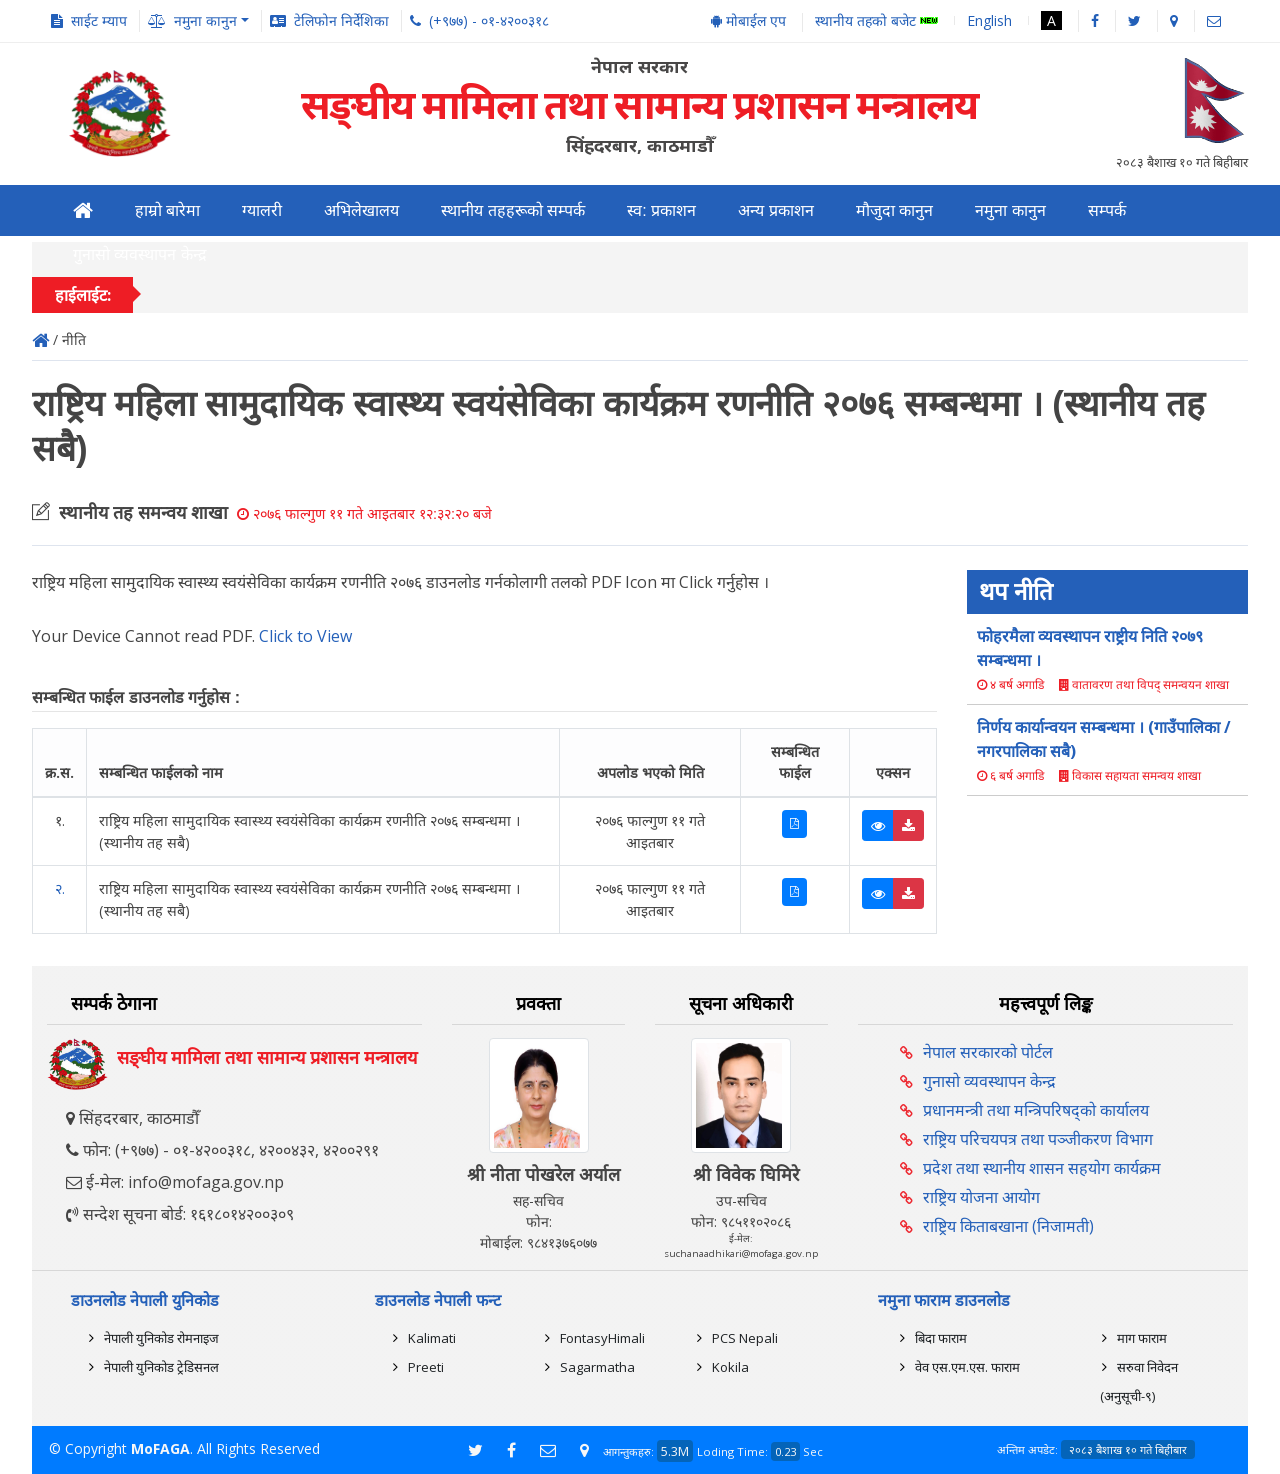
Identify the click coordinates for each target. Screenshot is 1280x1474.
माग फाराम (1142, 1338)
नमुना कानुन (1010, 210)
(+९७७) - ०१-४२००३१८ (489, 20)
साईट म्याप (99, 20)
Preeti (426, 1367)
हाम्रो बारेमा (167, 210)
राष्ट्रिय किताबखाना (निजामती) (1008, 1226)
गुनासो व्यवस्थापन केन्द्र (140, 254)
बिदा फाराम (941, 1338)
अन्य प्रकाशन (775, 210)
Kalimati (432, 1338)
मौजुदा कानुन (894, 210)
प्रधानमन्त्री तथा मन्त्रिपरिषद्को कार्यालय (1036, 1110)
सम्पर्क (1107, 210)
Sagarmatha (597, 1367)
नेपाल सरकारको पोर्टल (988, 1052)
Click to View (305, 636)
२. (60, 888)
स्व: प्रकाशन (661, 210)
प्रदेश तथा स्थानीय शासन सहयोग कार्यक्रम (1042, 1168)
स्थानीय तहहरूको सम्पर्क (513, 210)
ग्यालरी (262, 210)
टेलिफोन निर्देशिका (341, 20)
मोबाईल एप (748, 20)
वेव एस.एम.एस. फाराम (967, 1367)
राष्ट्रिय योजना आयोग (981, 1197)
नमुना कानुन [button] (205, 20)
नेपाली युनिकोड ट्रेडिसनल (161, 1367)
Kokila (730, 1367)
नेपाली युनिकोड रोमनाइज (161, 1338)
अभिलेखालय (361, 210)
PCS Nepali (745, 1338)
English (989, 20)
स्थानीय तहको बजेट (876, 21)
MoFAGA (160, 1448)
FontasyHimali (602, 1338)
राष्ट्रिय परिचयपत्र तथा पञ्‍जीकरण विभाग (1038, 1139)
